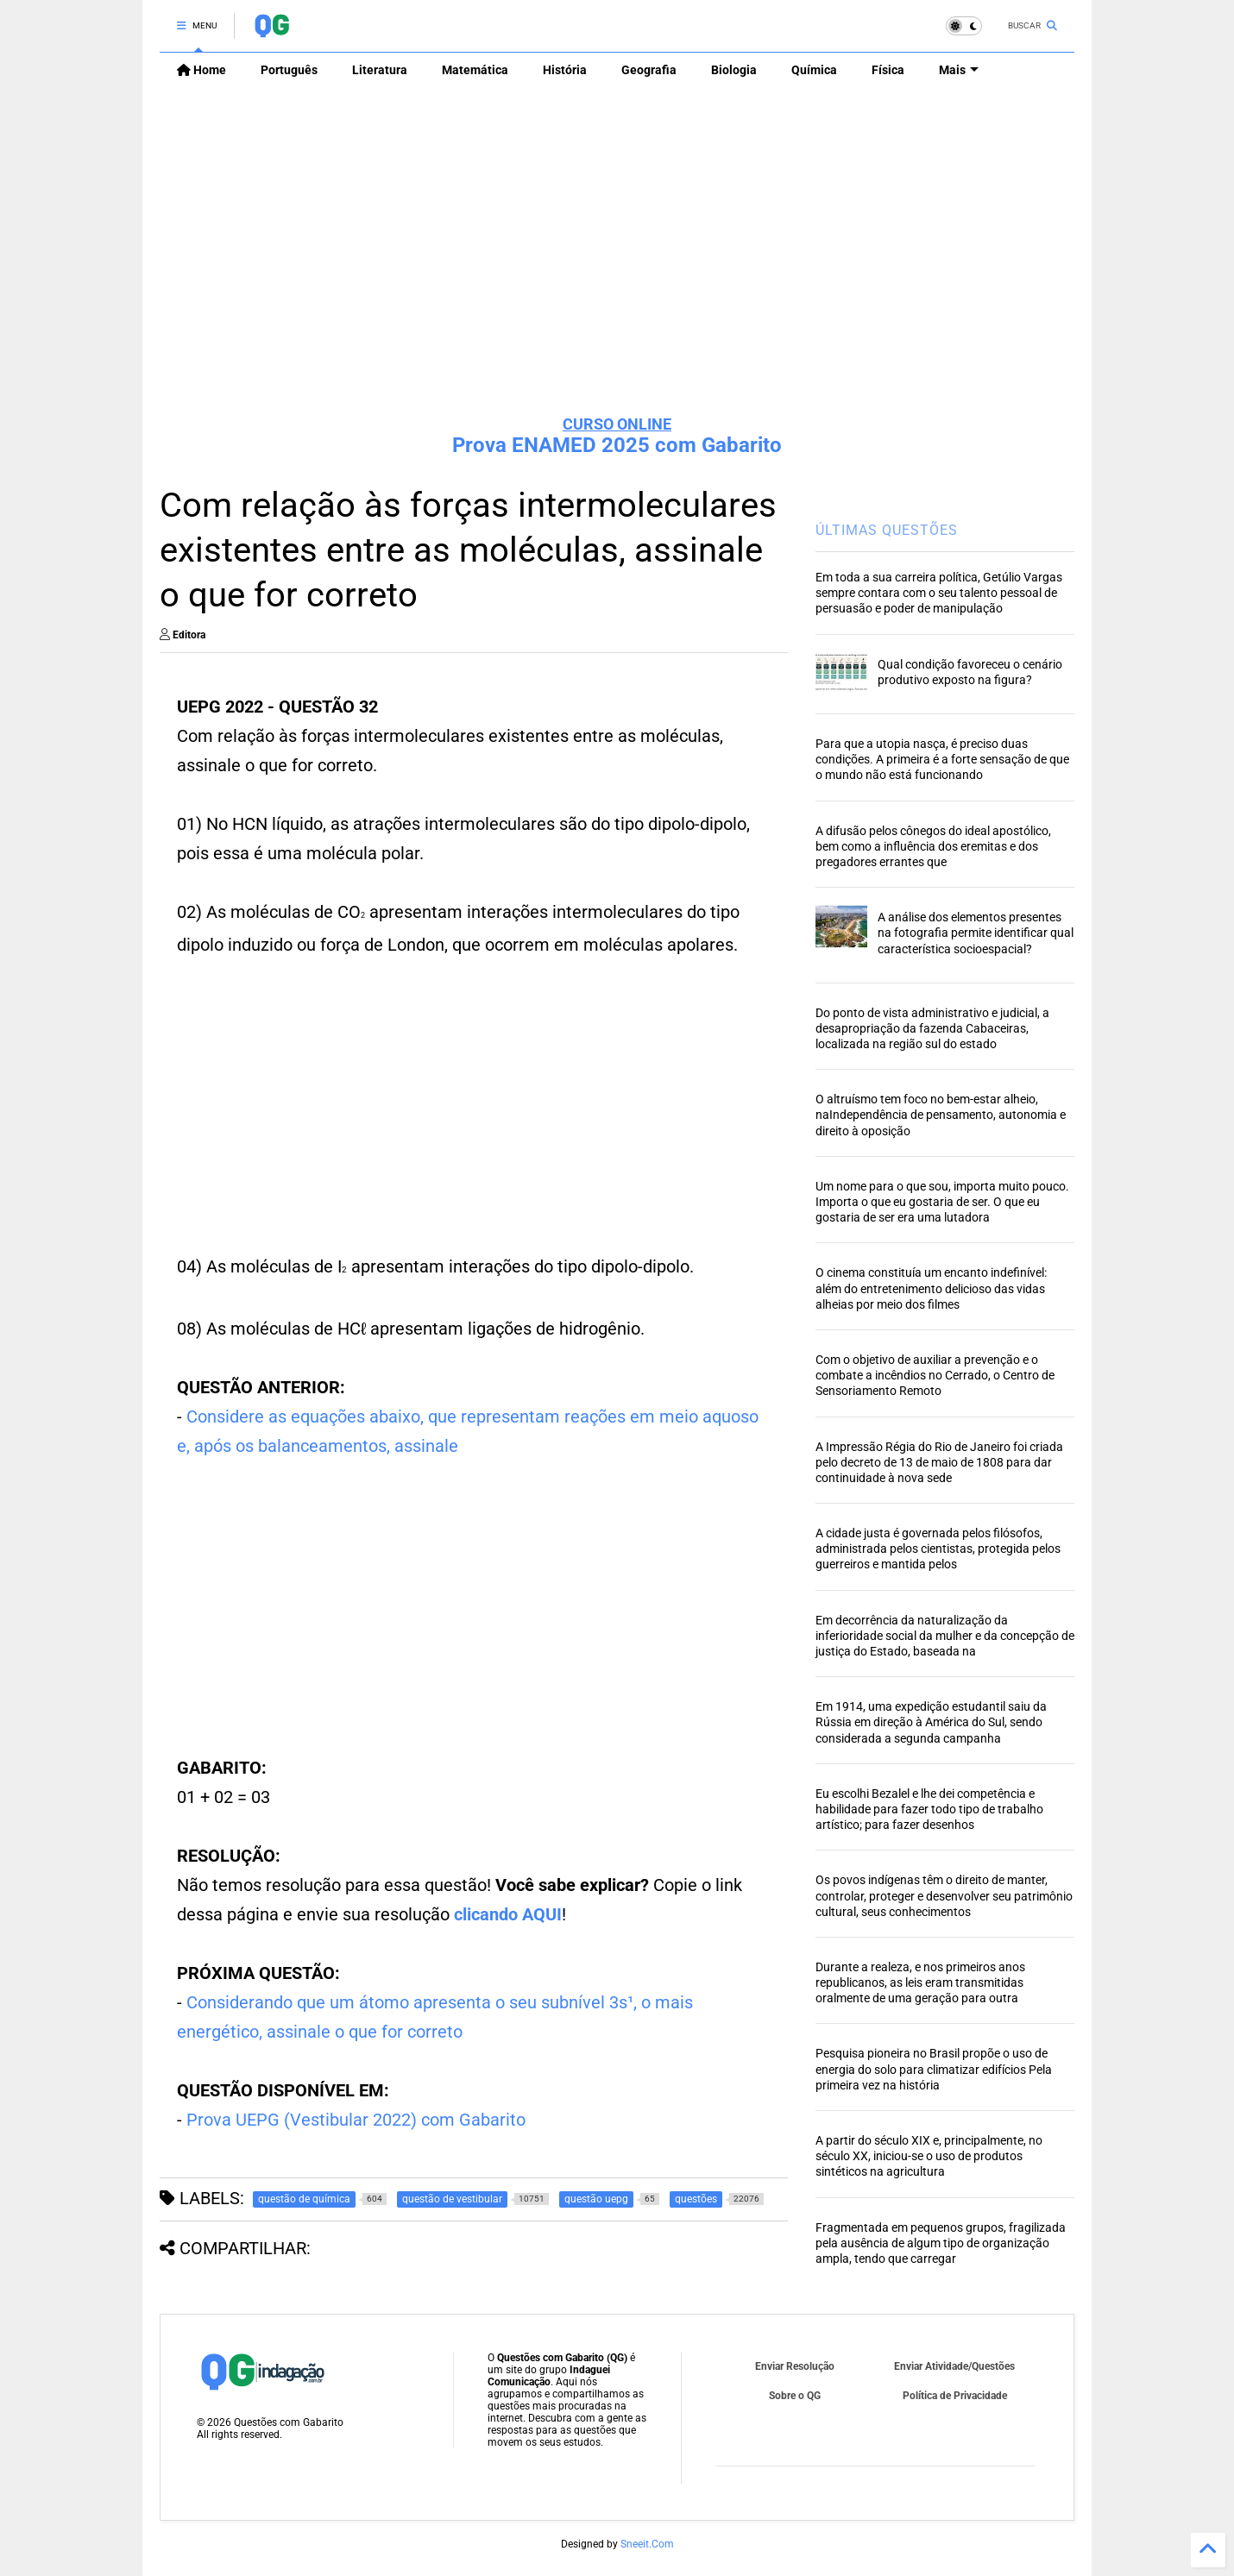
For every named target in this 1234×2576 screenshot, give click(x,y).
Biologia (734, 70)
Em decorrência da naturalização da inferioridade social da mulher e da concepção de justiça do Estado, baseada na (944, 1635)
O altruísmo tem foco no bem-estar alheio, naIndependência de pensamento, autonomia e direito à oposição (940, 1114)
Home (201, 70)
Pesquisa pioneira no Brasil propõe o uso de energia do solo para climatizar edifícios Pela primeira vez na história (933, 2068)
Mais (959, 70)
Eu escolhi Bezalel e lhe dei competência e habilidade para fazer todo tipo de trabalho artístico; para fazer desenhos (929, 1809)
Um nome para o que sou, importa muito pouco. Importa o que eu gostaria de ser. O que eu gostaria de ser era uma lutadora (942, 1201)
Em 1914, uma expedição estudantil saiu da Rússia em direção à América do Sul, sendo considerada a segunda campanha (931, 1722)
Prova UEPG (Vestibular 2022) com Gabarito (356, 2119)
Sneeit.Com (647, 2544)
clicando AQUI (508, 1914)
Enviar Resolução (794, 2366)
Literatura (379, 70)
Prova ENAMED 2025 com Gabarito (617, 445)
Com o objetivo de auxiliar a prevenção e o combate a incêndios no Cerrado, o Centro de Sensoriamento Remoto (935, 1375)
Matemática (475, 70)
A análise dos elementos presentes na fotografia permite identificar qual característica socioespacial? (975, 932)
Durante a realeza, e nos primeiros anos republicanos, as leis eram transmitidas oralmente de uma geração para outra (920, 1982)
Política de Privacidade (955, 2396)
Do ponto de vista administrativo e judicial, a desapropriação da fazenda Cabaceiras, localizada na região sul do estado (932, 1028)
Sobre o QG (795, 2396)
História (565, 70)
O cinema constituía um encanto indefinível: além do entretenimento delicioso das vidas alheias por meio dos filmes (931, 1288)
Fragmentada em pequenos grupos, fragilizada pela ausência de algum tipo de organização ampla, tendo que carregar (940, 2243)
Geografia (649, 70)
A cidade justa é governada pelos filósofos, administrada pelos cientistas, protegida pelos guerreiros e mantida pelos (938, 1548)
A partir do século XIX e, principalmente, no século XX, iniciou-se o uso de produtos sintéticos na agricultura (928, 2155)
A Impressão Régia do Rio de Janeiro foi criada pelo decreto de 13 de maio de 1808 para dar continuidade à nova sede (939, 1462)
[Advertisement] (617, 268)
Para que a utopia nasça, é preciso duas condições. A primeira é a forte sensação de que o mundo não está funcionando (942, 759)
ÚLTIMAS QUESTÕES (886, 530)
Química (814, 70)
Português (289, 70)
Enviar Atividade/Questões (954, 2366)
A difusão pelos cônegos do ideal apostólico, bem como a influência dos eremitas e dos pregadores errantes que (933, 846)
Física (888, 70)
